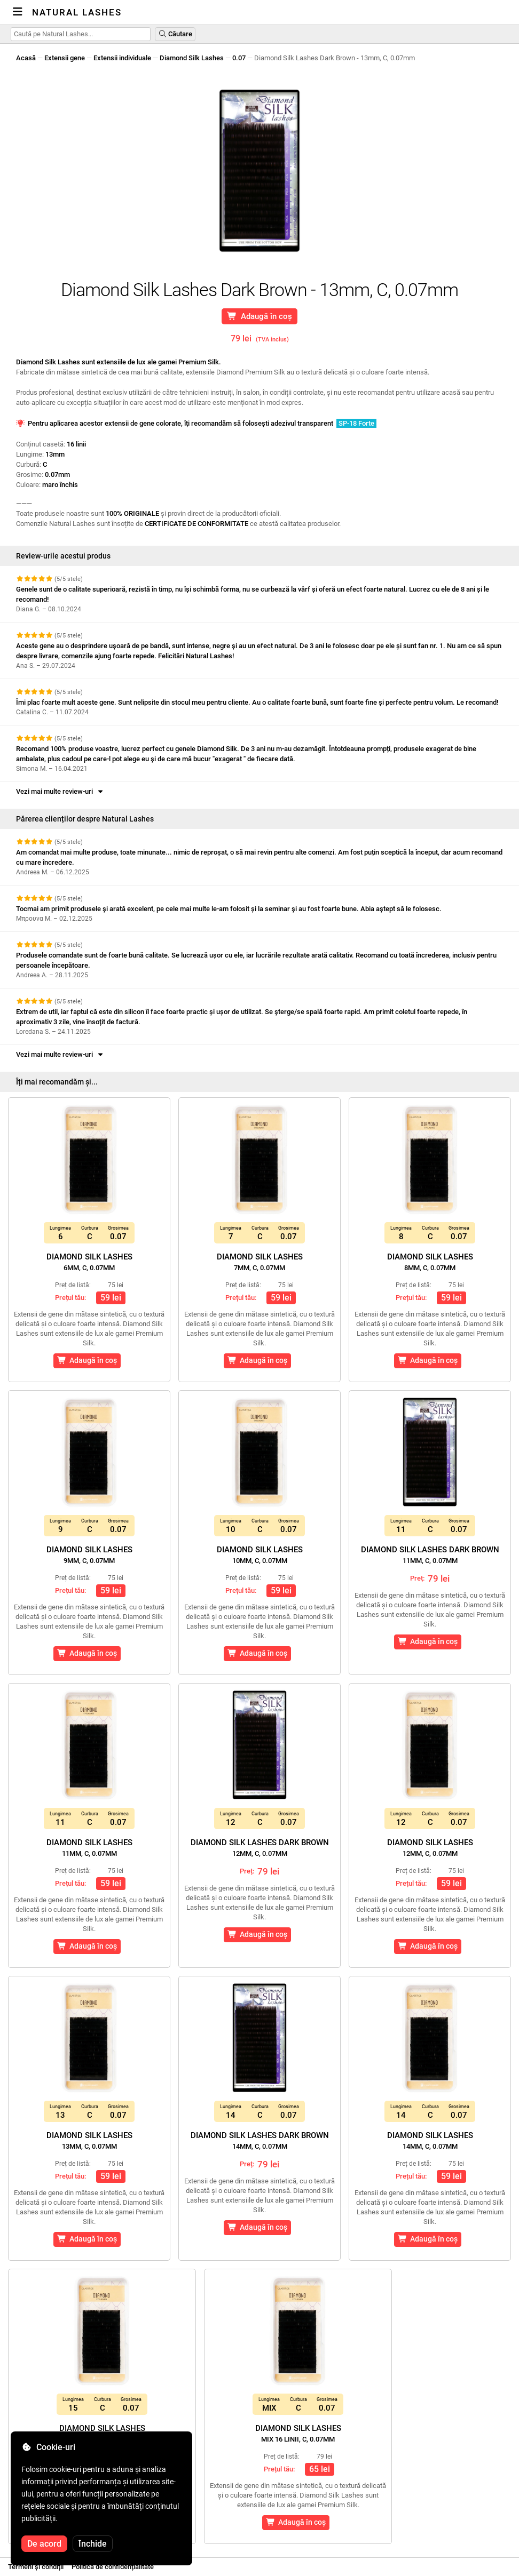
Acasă (26, 58)
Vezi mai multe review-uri (60, 791)
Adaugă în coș (260, 316)
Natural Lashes (77, 12)
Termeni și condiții (36, 2567)
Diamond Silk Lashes (192, 58)
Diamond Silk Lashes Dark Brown (430, 1555)
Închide (92, 2544)
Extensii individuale (122, 58)
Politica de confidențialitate (113, 2567)
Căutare (175, 34)
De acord (44, 2544)
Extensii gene (64, 58)
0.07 (239, 58)
